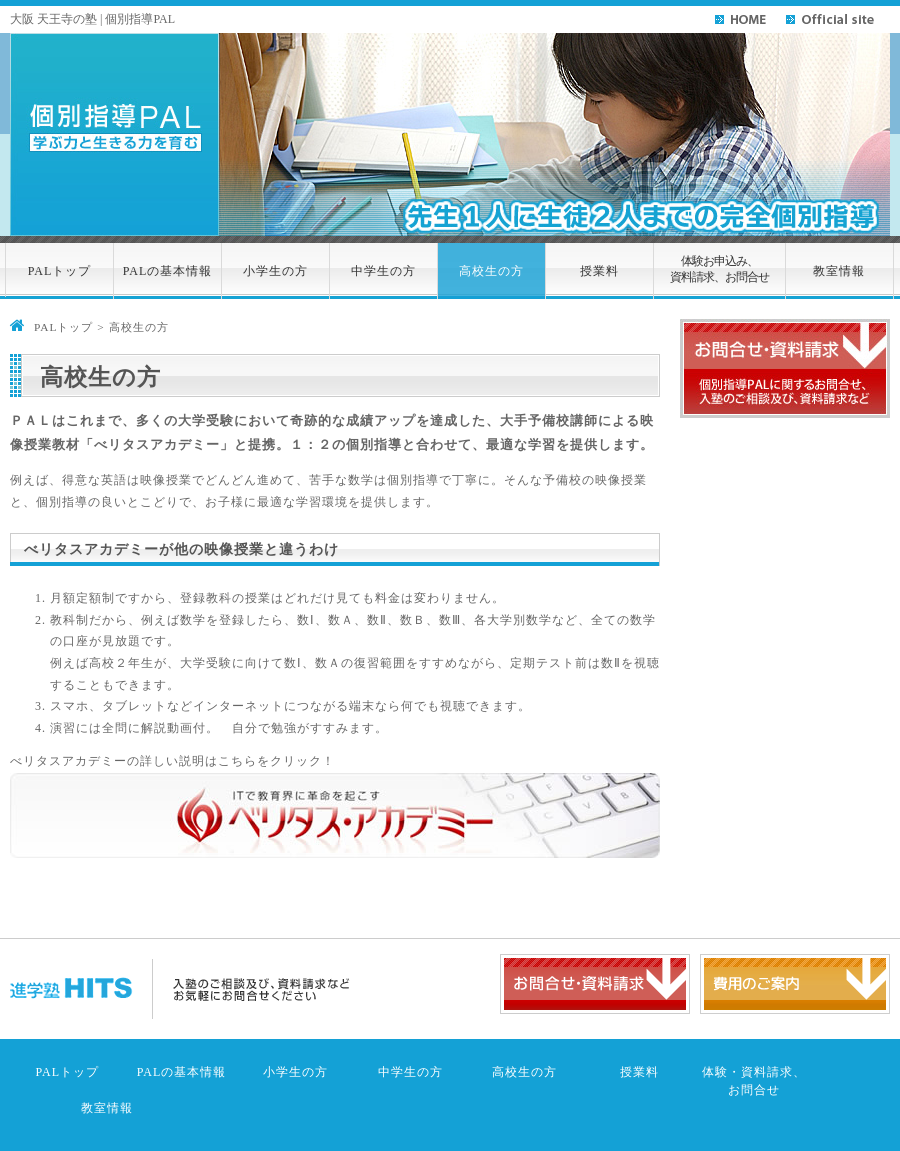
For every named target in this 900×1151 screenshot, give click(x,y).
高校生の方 (491, 271)
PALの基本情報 (168, 271)
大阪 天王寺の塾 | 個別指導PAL (92, 19)
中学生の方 (383, 271)
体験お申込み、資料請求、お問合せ (719, 269)
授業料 (599, 271)
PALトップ (60, 271)
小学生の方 (275, 271)
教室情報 (839, 271)
